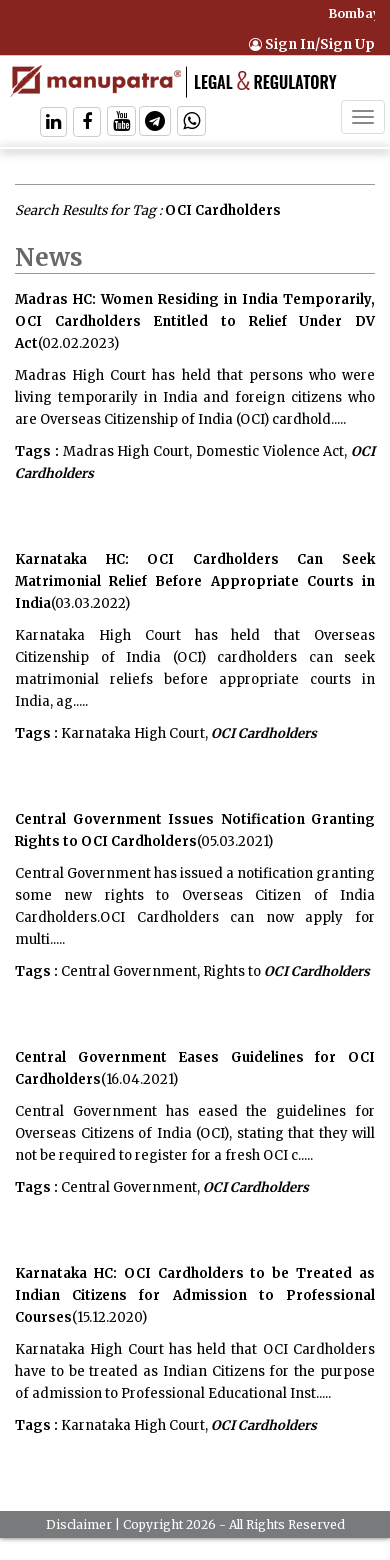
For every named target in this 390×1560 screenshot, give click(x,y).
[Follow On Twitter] (121, 123)
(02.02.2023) (78, 343)
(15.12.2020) (109, 1317)
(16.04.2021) (139, 1079)
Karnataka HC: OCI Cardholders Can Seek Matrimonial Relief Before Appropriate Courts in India (195, 581)
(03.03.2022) (90, 603)
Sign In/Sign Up (312, 44)
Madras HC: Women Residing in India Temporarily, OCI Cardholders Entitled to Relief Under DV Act (195, 321)
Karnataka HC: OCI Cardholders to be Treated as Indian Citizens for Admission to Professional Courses (195, 1295)
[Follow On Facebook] (87, 123)
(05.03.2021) (235, 841)
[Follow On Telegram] (155, 123)
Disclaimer (79, 1524)
